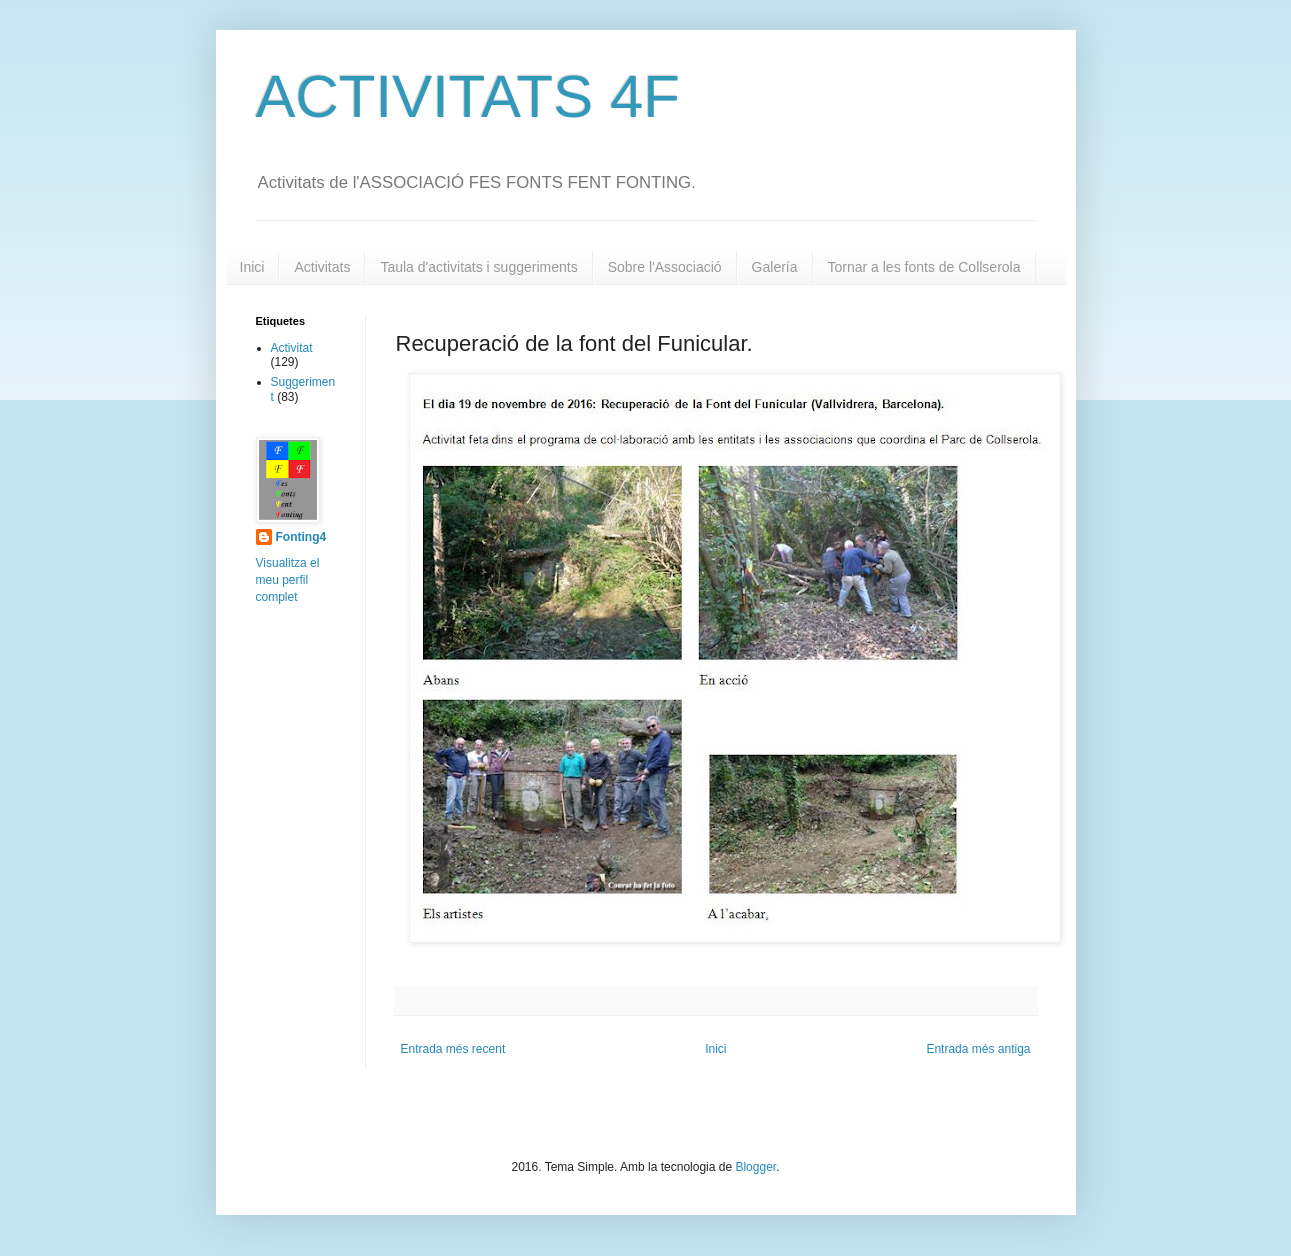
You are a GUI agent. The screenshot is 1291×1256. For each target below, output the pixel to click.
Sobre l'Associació (665, 267)
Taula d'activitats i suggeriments (478, 267)
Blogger (755, 1167)
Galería (775, 267)
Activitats (322, 267)
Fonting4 (301, 537)
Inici (252, 267)
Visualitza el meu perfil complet (288, 580)
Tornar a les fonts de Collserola (924, 267)
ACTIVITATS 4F (468, 96)
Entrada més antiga (978, 1049)
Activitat (292, 348)
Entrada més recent (453, 1049)
